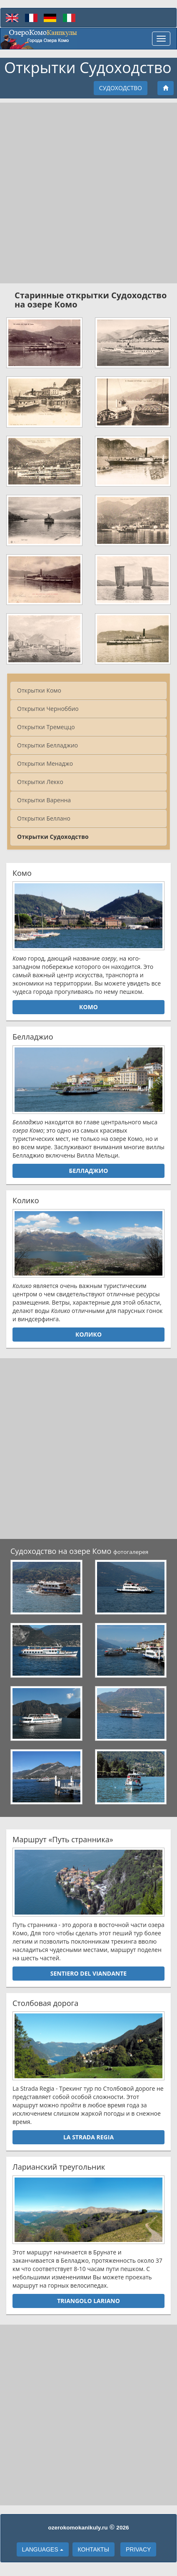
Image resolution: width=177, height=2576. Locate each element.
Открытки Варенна (44, 800)
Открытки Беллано (43, 818)
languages (42, 2549)
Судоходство (120, 88)
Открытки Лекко (40, 782)
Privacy (138, 2549)
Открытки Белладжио (47, 745)
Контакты (94, 2549)
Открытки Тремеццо (46, 727)
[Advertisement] (88, 193)
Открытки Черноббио (48, 709)
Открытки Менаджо (45, 763)
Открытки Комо (39, 690)
